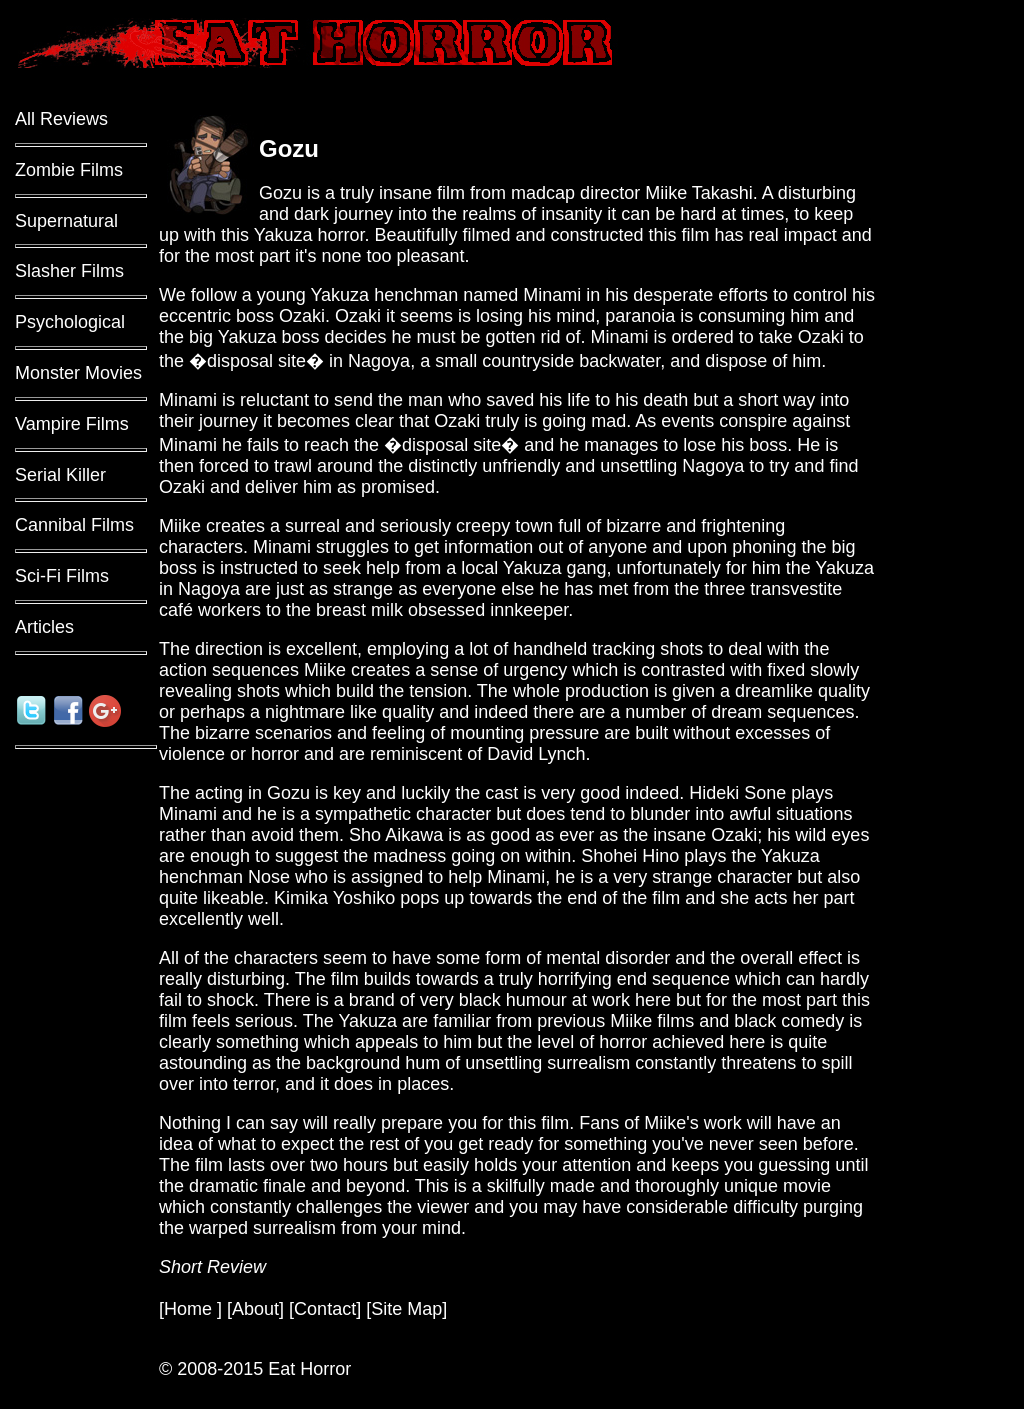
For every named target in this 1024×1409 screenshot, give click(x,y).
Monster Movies (78, 373)
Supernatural (66, 221)
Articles (44, 627)
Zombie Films (69, 170)
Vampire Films (72, 424)
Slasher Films (69, 271)
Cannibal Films (74, 525)
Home (190, 1309)
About (255, 1309)
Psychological (70, 322)
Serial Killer (60, 475)
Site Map (406, 1309)
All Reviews (61, 119)
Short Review (212, 1267)
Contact (325, 1309)
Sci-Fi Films (62, 576)
